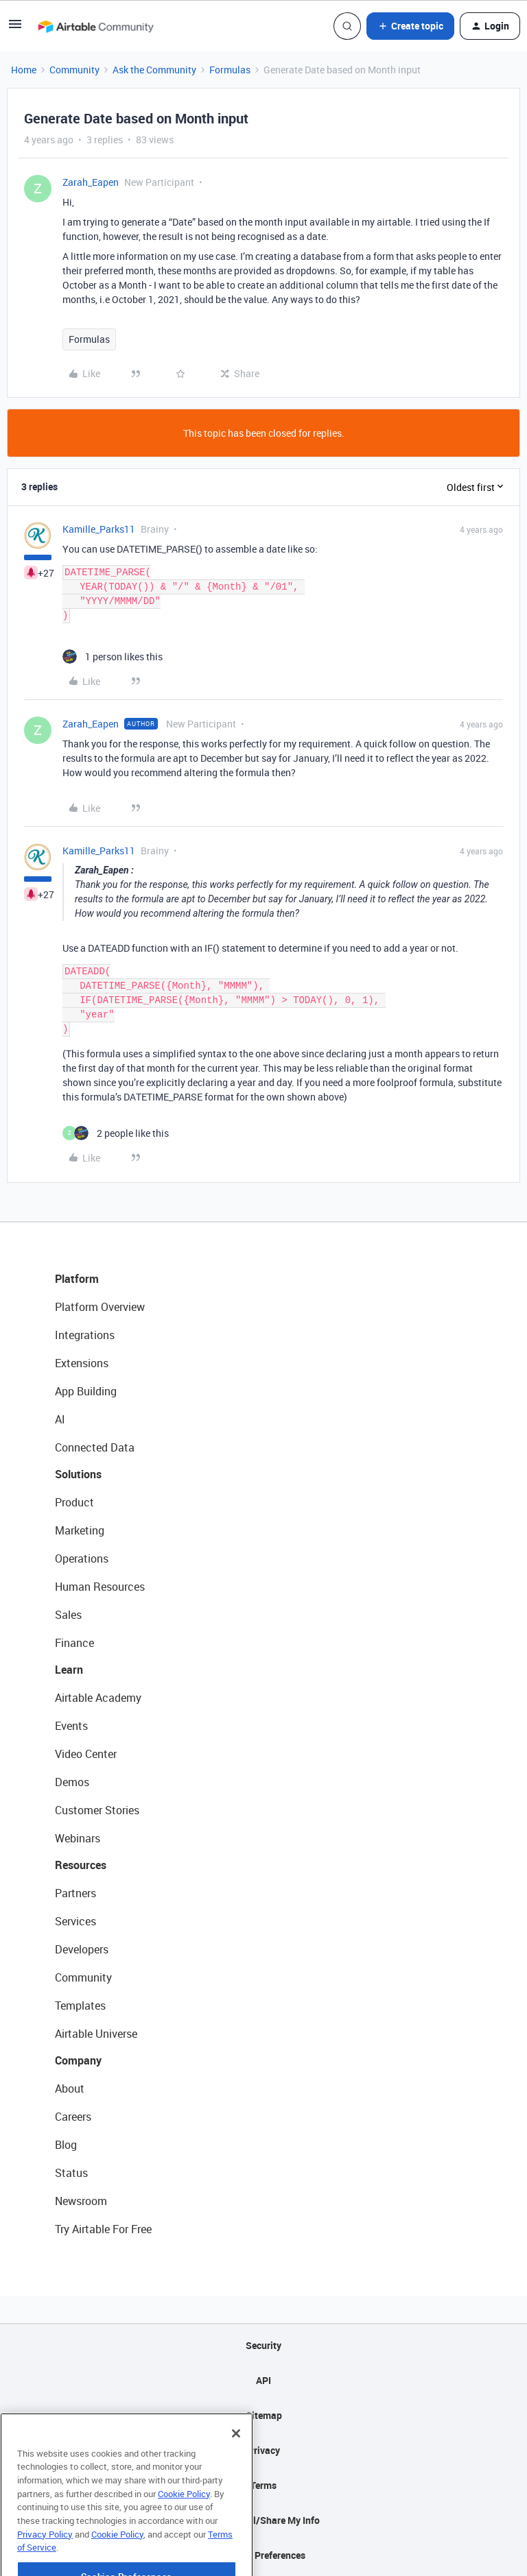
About (69, 2088)
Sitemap (264, 2415)
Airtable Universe (96, 2033)
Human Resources (100, 1586)
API (263, 2380)
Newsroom (81, 2200)
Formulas (229, 69)
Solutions (78, 1474)
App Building (86, 1391)
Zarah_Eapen (90, 182)
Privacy (264, 2450)
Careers (73, 2116)
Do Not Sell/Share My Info (264, 2520)
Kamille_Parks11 (98, 528)
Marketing (79, 1530)
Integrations (85, 1335)
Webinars (77, 1838)
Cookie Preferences (263, 2555)
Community (74, 69)
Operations (81, 1558)
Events (71, 1725)
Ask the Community (154, 69)
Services (75, 1921)
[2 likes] (115, 1133)
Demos (72, 1782)
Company (78, 2060)
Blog (66, 2144)
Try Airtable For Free (103, 2229)
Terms (263, 2485)
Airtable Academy (98, 1697)
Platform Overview (100, 1306)
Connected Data (94, 1447)
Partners (75, 1893)
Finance (74, 1642)
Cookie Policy (184, 2529)
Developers (81, 1949)
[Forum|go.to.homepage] (95, 26)
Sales (68, 1614)
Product (74, 1502)
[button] (15, 28)
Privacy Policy (45, 2569)
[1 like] (112, 656)
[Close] (236, 2468)
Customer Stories (97, 1810)
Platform (77, 1278)
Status (71, 2172)
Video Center (86, 1753)
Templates (80, 2005)
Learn (69, 1669)
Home (23, 69)
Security (263, 2345)
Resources (80, 1865)
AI (60, 1419)
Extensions (81, 1363)
